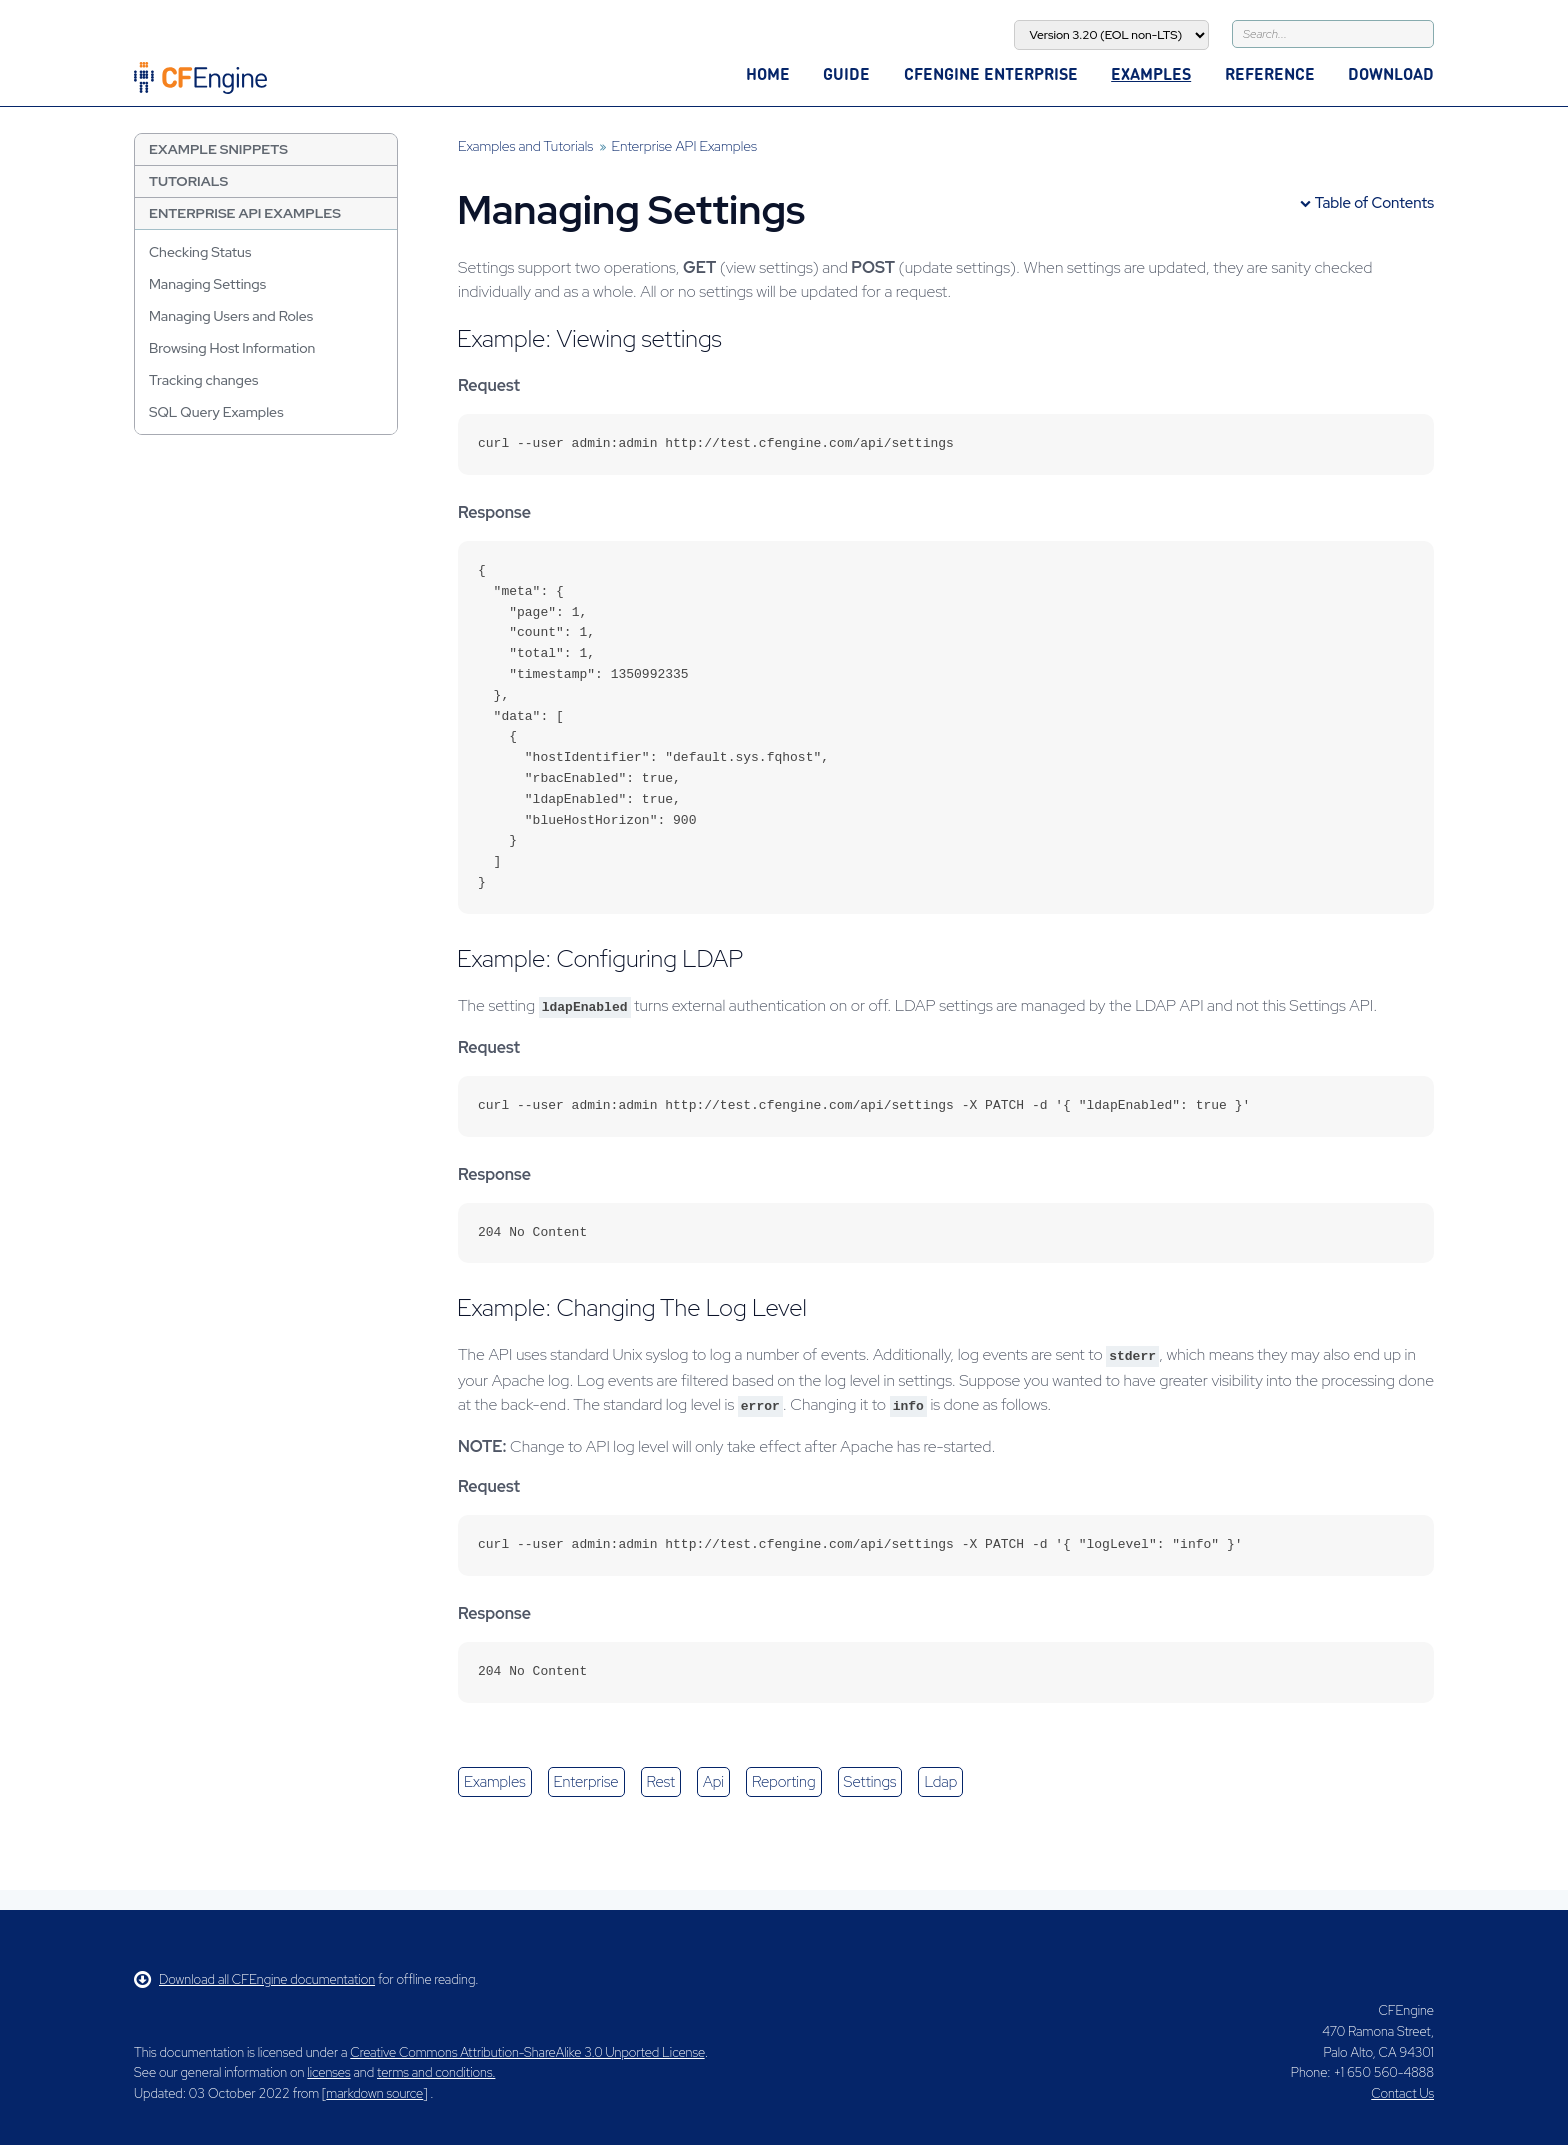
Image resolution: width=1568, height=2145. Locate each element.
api (713, 1782)
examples (495, 1782)
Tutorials (188, 181)
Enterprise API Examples (245, 213)
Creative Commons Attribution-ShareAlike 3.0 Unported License (527, 2052)
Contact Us (1402, 2093)
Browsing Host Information (232, 348)
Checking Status (200, 252)
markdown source (374, 2093)
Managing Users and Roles (231, 316)
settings (870, 1782)
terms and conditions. (436, 2072)
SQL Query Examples (216, 412)
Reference (1270, 73)
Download (1391, 73)
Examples (1151, 73)
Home (768, 73)
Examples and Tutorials (525, 146)
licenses (328, 2072)
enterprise (586, 1782)
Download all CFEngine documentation (254, 1979)
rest (661, 1782)
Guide (846, 73)
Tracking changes (203, 380)
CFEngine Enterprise (991, 73)
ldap (940, 1782)
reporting (783, 1782)
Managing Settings (207, 284)
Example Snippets (218, 149)
